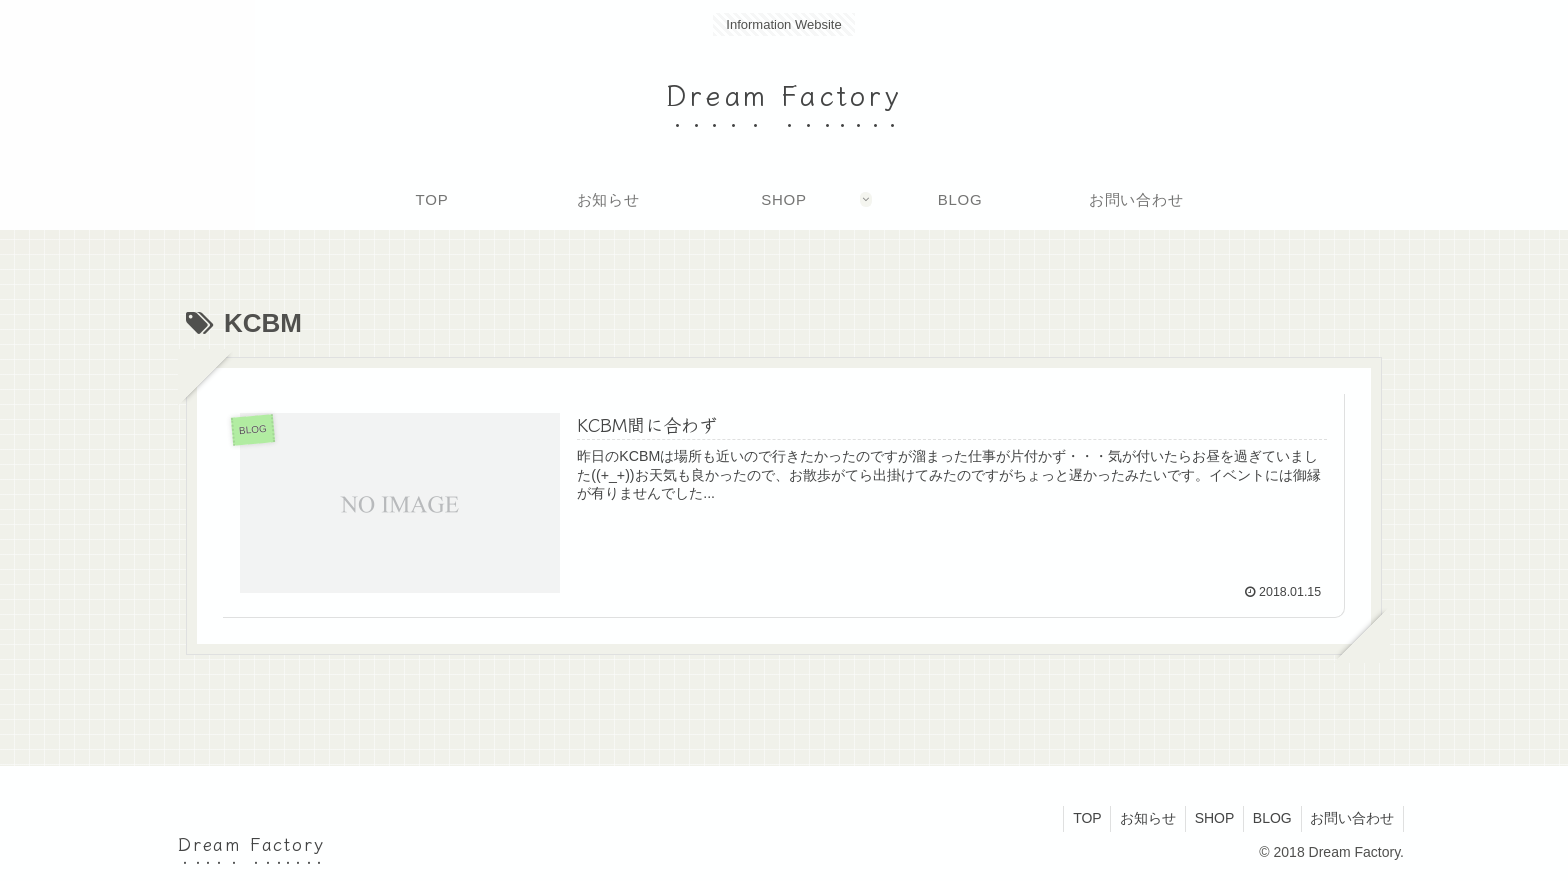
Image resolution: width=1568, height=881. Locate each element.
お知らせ (1139, 818)
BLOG (1268, 818)
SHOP (1208, 818)
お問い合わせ (1351, 818)
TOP (1076, 818)
